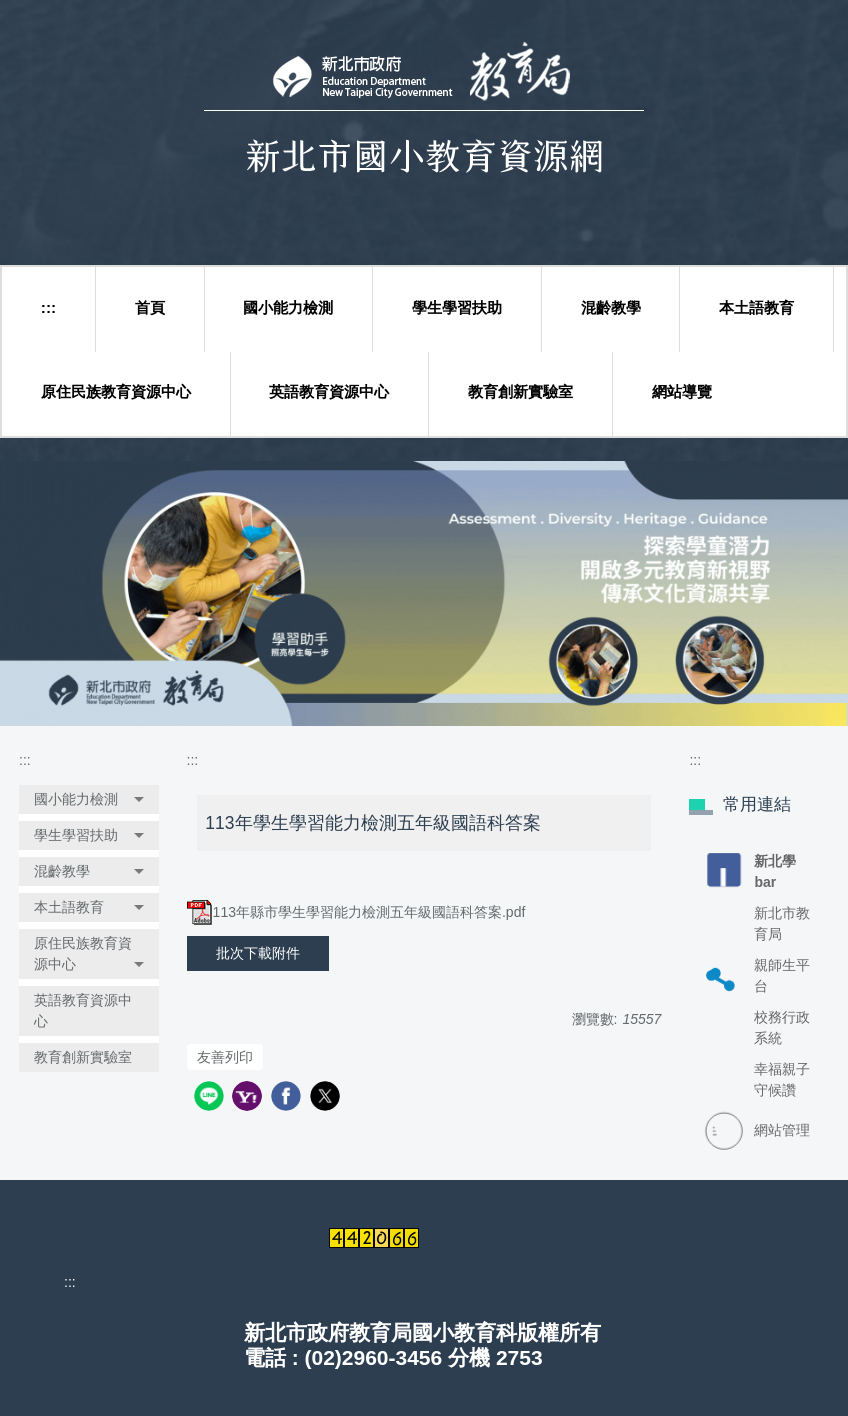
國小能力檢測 (288, 307)
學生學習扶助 (457, 307)
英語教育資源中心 (329, 391)
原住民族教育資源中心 (116, 391)
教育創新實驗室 (520, 391)
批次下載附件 (258, 953)
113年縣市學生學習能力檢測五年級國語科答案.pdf (356, 912)
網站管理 (782, 1130)
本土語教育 (756, 307)
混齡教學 (611, 307)
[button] (89, 799)
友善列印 (225, 1057)
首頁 (150, 307)
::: (48, 307)
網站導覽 (682, 391)
